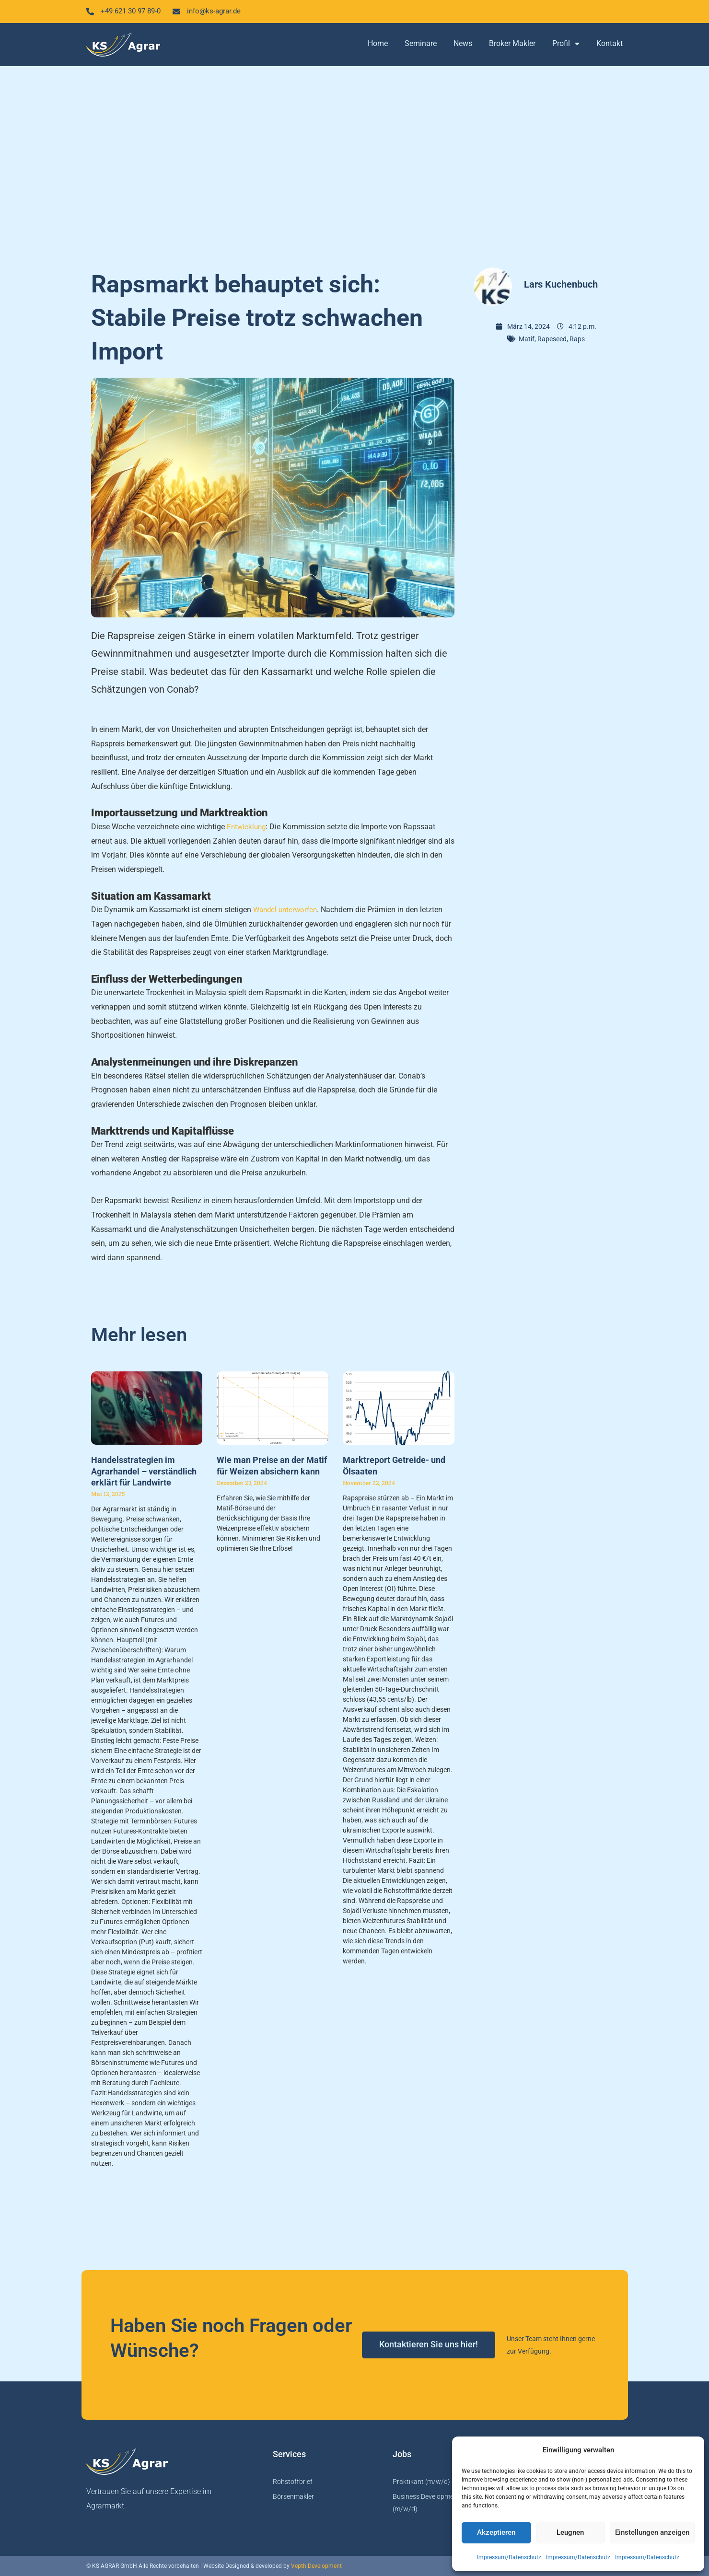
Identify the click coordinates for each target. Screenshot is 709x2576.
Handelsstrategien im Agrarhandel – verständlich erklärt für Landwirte (144, 1472)
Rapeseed (552, 340)
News (462, 44)
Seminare (421, 44)
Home (378, 44)
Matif (527, 340)
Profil (566, 44)
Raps (577, 340)
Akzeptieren (496, 2532)
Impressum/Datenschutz (509, 2557)
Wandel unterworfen (287, 910)
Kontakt (609, 44)
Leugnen (570, 2532)
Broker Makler (512, 44)
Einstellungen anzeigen (652, 2532)
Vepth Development (316, 2566)
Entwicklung (247, 827)
